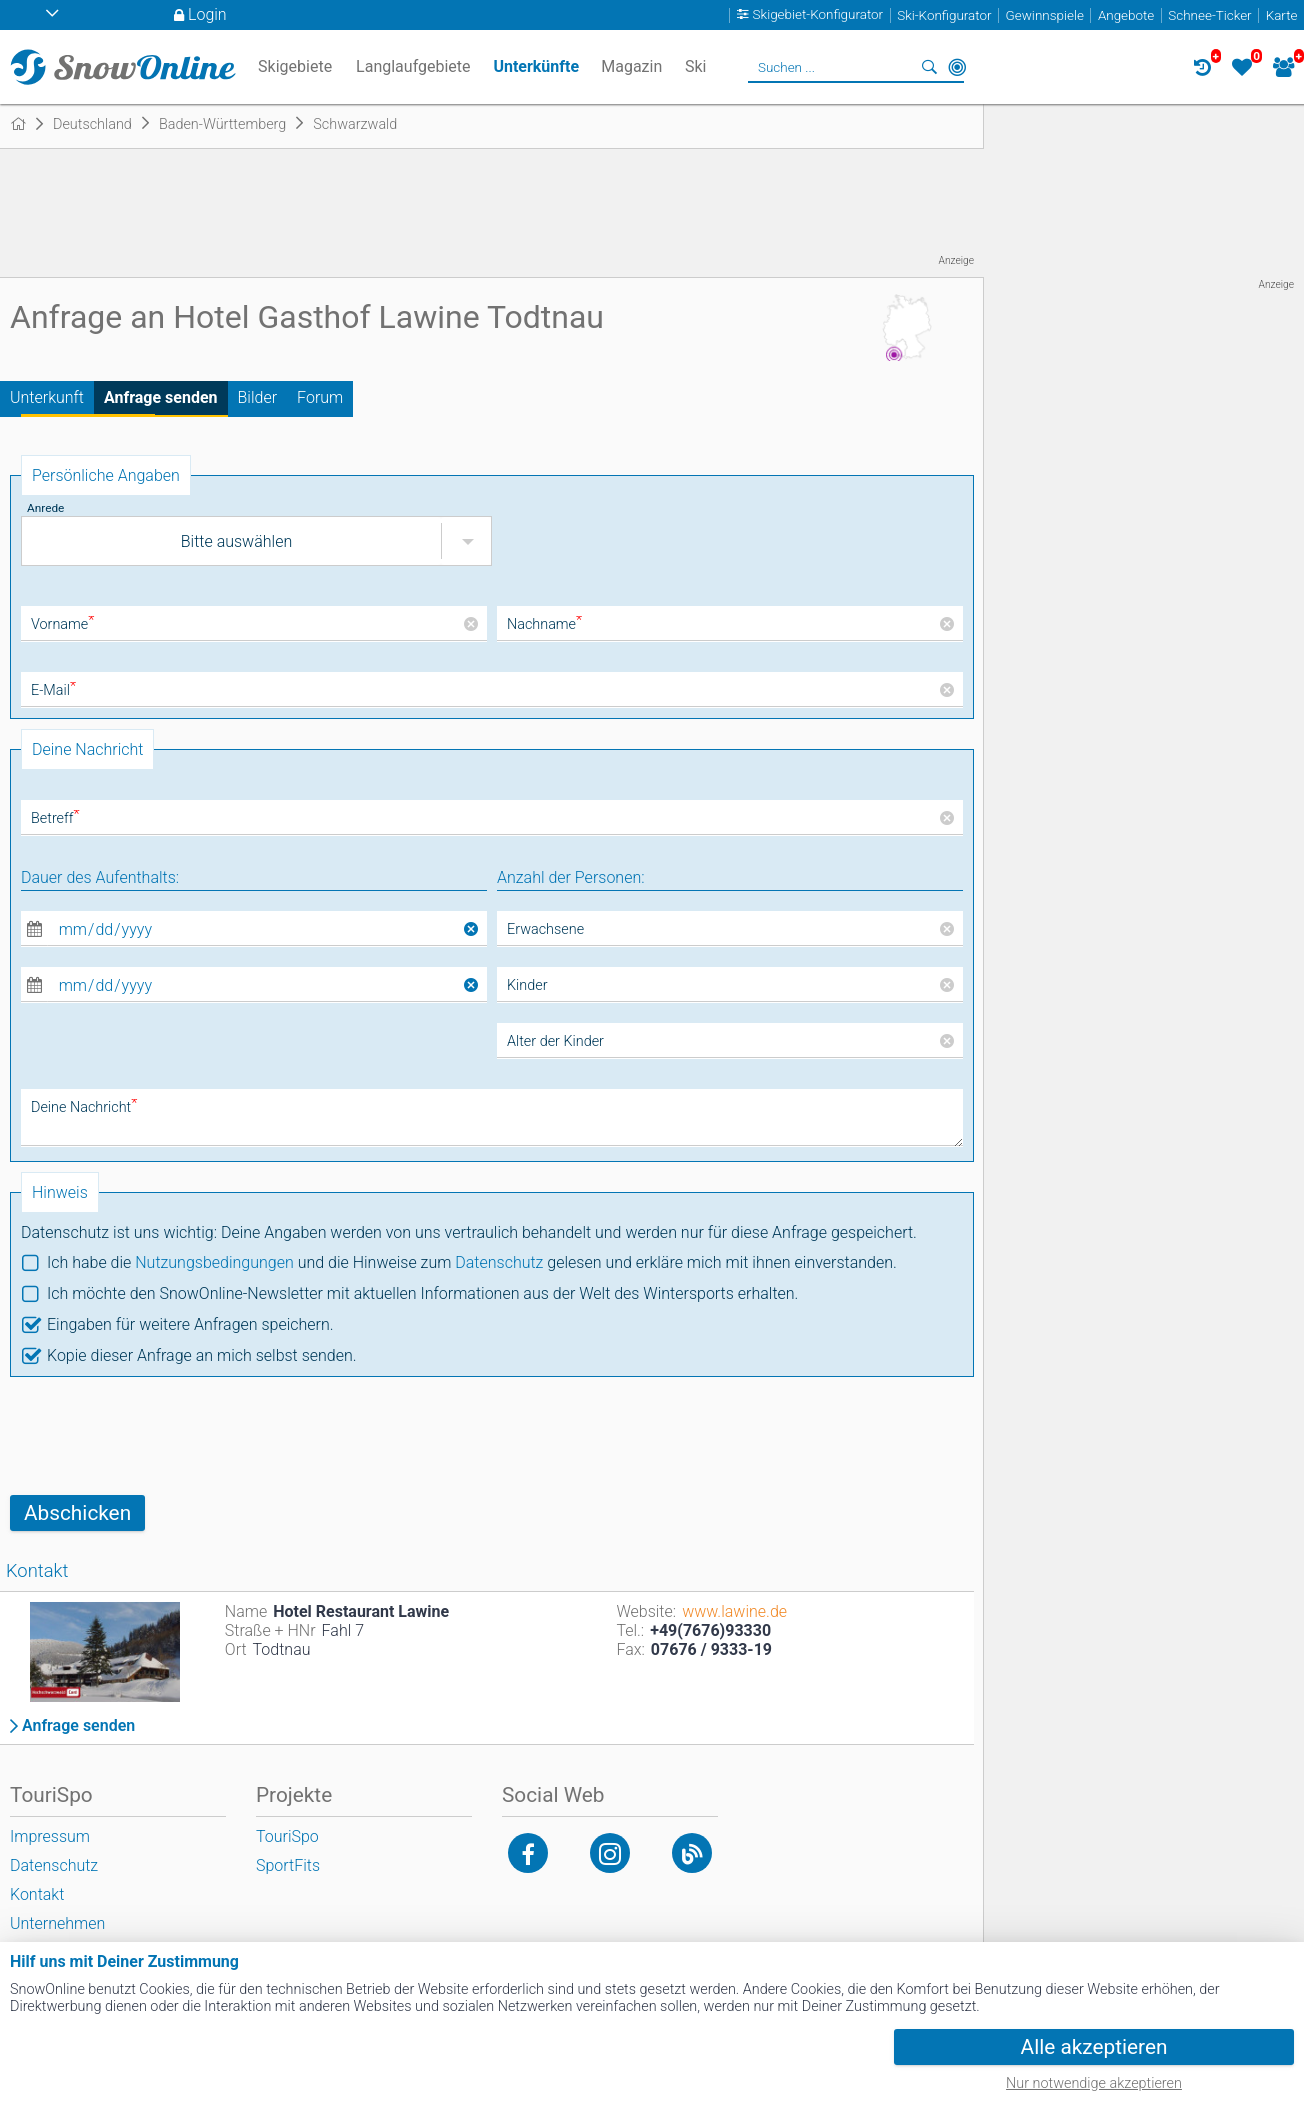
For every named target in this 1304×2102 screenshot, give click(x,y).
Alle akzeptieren (1094, 2047)
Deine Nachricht (84, 1107)
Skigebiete (295, 66)
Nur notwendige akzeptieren (1094, 2083)
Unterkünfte (536, 66)
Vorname (62, 624)
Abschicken (77, 1513)
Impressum (50, 1836)
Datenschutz (499, 1262)
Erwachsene (545, 929)
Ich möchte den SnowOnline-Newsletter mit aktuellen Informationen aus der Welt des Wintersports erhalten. (422, 1293)
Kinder (527, 985)
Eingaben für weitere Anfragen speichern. (190, 1324)
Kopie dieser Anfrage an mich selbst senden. (202, 1355)
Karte (1282, 15)
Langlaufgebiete (413, 66)
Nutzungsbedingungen (214, 1262)
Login (207, 14)
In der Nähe (957, 67)
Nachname (544, 624)
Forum (320, 397)
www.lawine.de (734, 1611)
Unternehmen (57, 1923)
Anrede (45, 508)
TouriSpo (287, 1836)
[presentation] (162, 1436)
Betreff (55, 818)
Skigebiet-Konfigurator (818, 15)
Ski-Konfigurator (944, 15)
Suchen (929, 67)
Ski (696, 66)
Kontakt (37, 1894)
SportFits (288, 1865)
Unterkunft (47, 397)
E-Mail (53, 690)
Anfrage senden (161, 397)
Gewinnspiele (1045, 15)
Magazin (631, 66)
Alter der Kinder (555, 1041)
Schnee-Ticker (1209, 15)
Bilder (258, 397)
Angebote (1126, 15)
